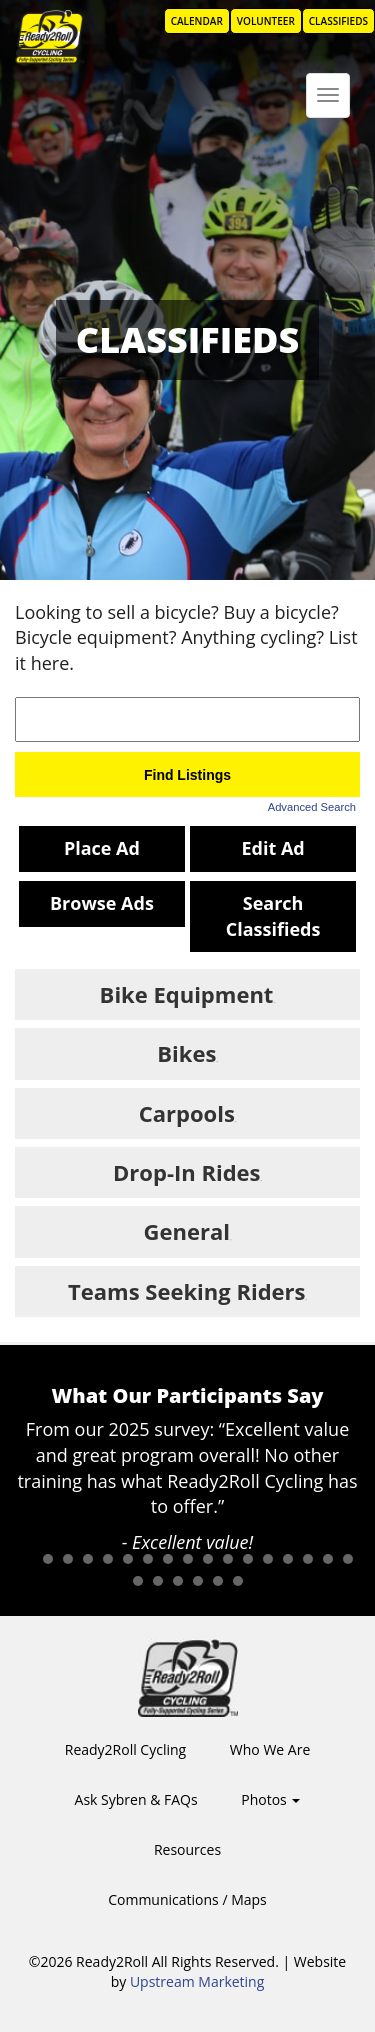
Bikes (186, 1053)
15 (308, 1559)
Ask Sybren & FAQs (136, 1799)
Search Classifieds (273, 916)
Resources (187, 1849)
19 (158, 1581)
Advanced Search (312, 807)
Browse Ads (102, 903)
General (187, 1231)
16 (328, 1559)
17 (348, 1559)
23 (238, 1581)
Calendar (197, 21)
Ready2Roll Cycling (125, 1749)
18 (138, 1581)
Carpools (187, 1113)
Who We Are (270, 1749)
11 (228, 1559)
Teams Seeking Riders (186, 1291)
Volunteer (266, 21)
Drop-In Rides (186, 1172)
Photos (270, 1799)
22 (218, 1581)
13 (268, 1559)
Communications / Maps (187, 1899)
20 (178, 1581)
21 (198, 1581)
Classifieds (338, 21)
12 (248, 1559)
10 (208, 1559)
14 (288, 1559)
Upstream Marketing (197, 1981)
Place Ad (102, 848)
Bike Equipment (187, 994)
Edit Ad (272, 848)
